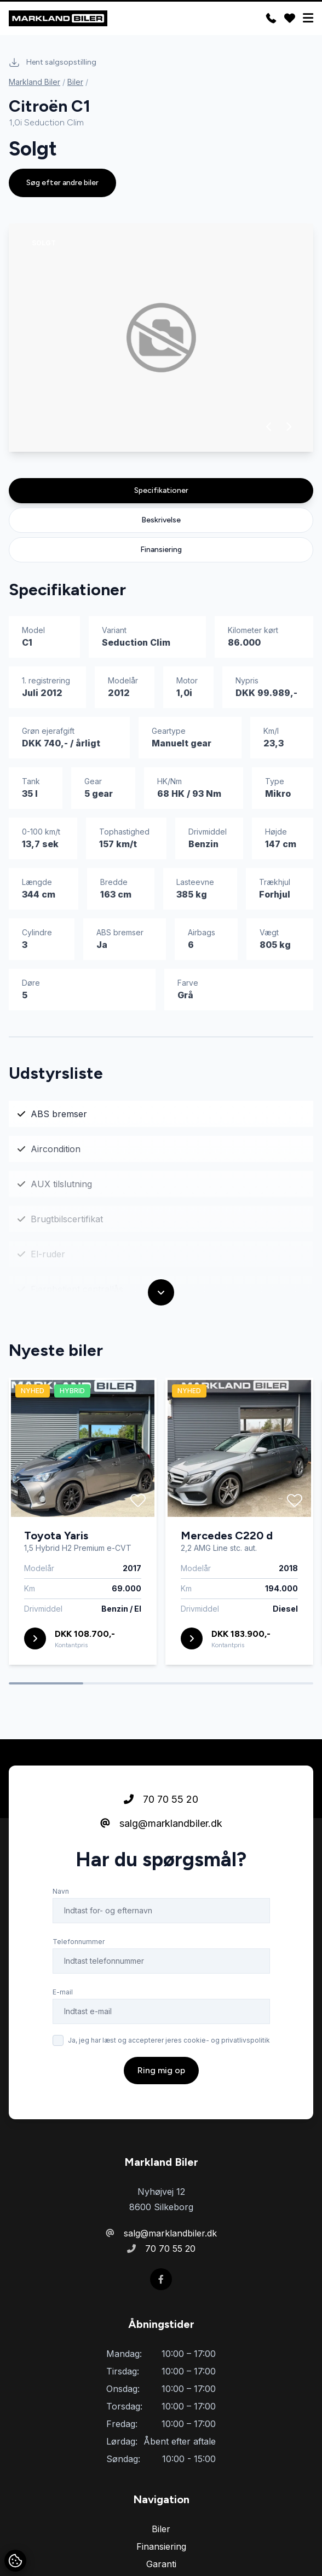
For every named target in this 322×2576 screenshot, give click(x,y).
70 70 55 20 (161, 1799)
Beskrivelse (161, 520)
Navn (61, 1891)
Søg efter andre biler (62, 182)
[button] (269, 426)
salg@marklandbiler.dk (161, 1823)
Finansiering (161, 549)
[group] (161, 337)
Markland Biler (34, 82)
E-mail (63, 1992)
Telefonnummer (79, 1941)
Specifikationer (161, 490)
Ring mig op (161, 2070)
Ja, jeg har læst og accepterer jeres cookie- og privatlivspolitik (169, 2040)
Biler (75, 82)
